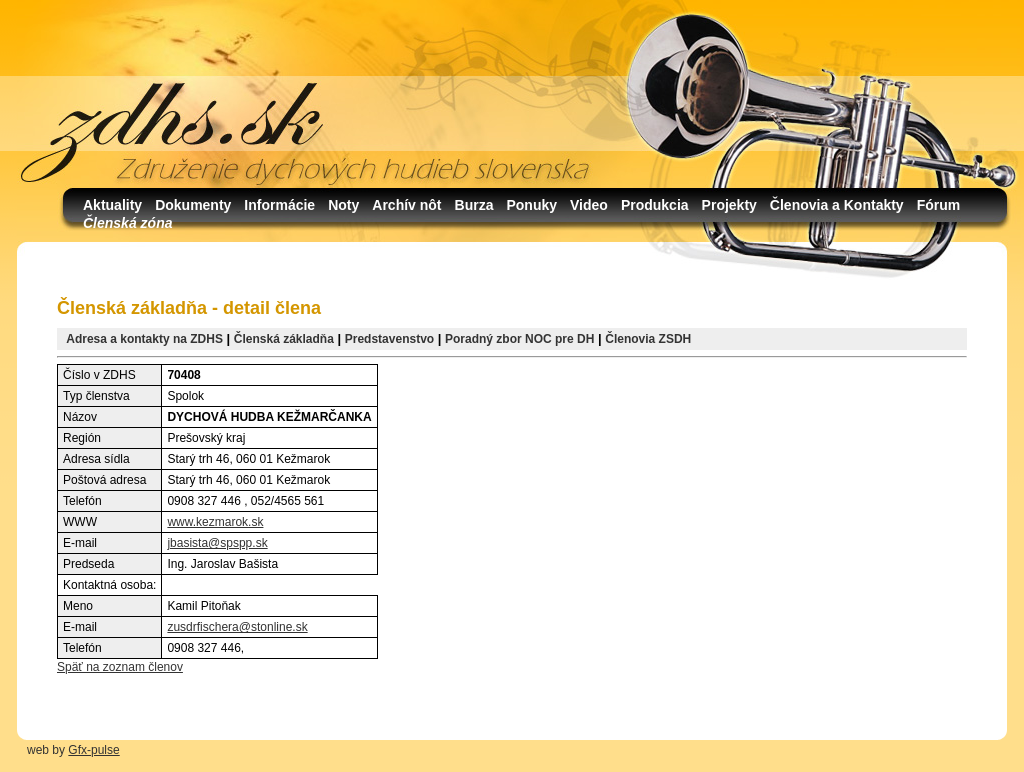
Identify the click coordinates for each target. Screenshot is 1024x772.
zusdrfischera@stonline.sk (237, 627)
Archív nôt (406, 205)
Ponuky (531, 205)
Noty (343, 205)
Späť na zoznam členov (120, 667)
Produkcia (655, 205)
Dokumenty (193, 205)
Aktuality (112, 205)
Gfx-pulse (93, 750)
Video (589, 205)
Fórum (939, 205)
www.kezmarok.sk (215, 522)
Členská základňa (284, 339)
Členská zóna (127, 223)
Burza (474, 205)
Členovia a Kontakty (837, 205)
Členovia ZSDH (648, 339)
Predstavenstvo (389, 339)
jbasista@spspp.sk (217, 543)
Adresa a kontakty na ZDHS (144, 339)
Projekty (729, 205)
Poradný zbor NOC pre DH (519, 339)
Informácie (279, 205)
